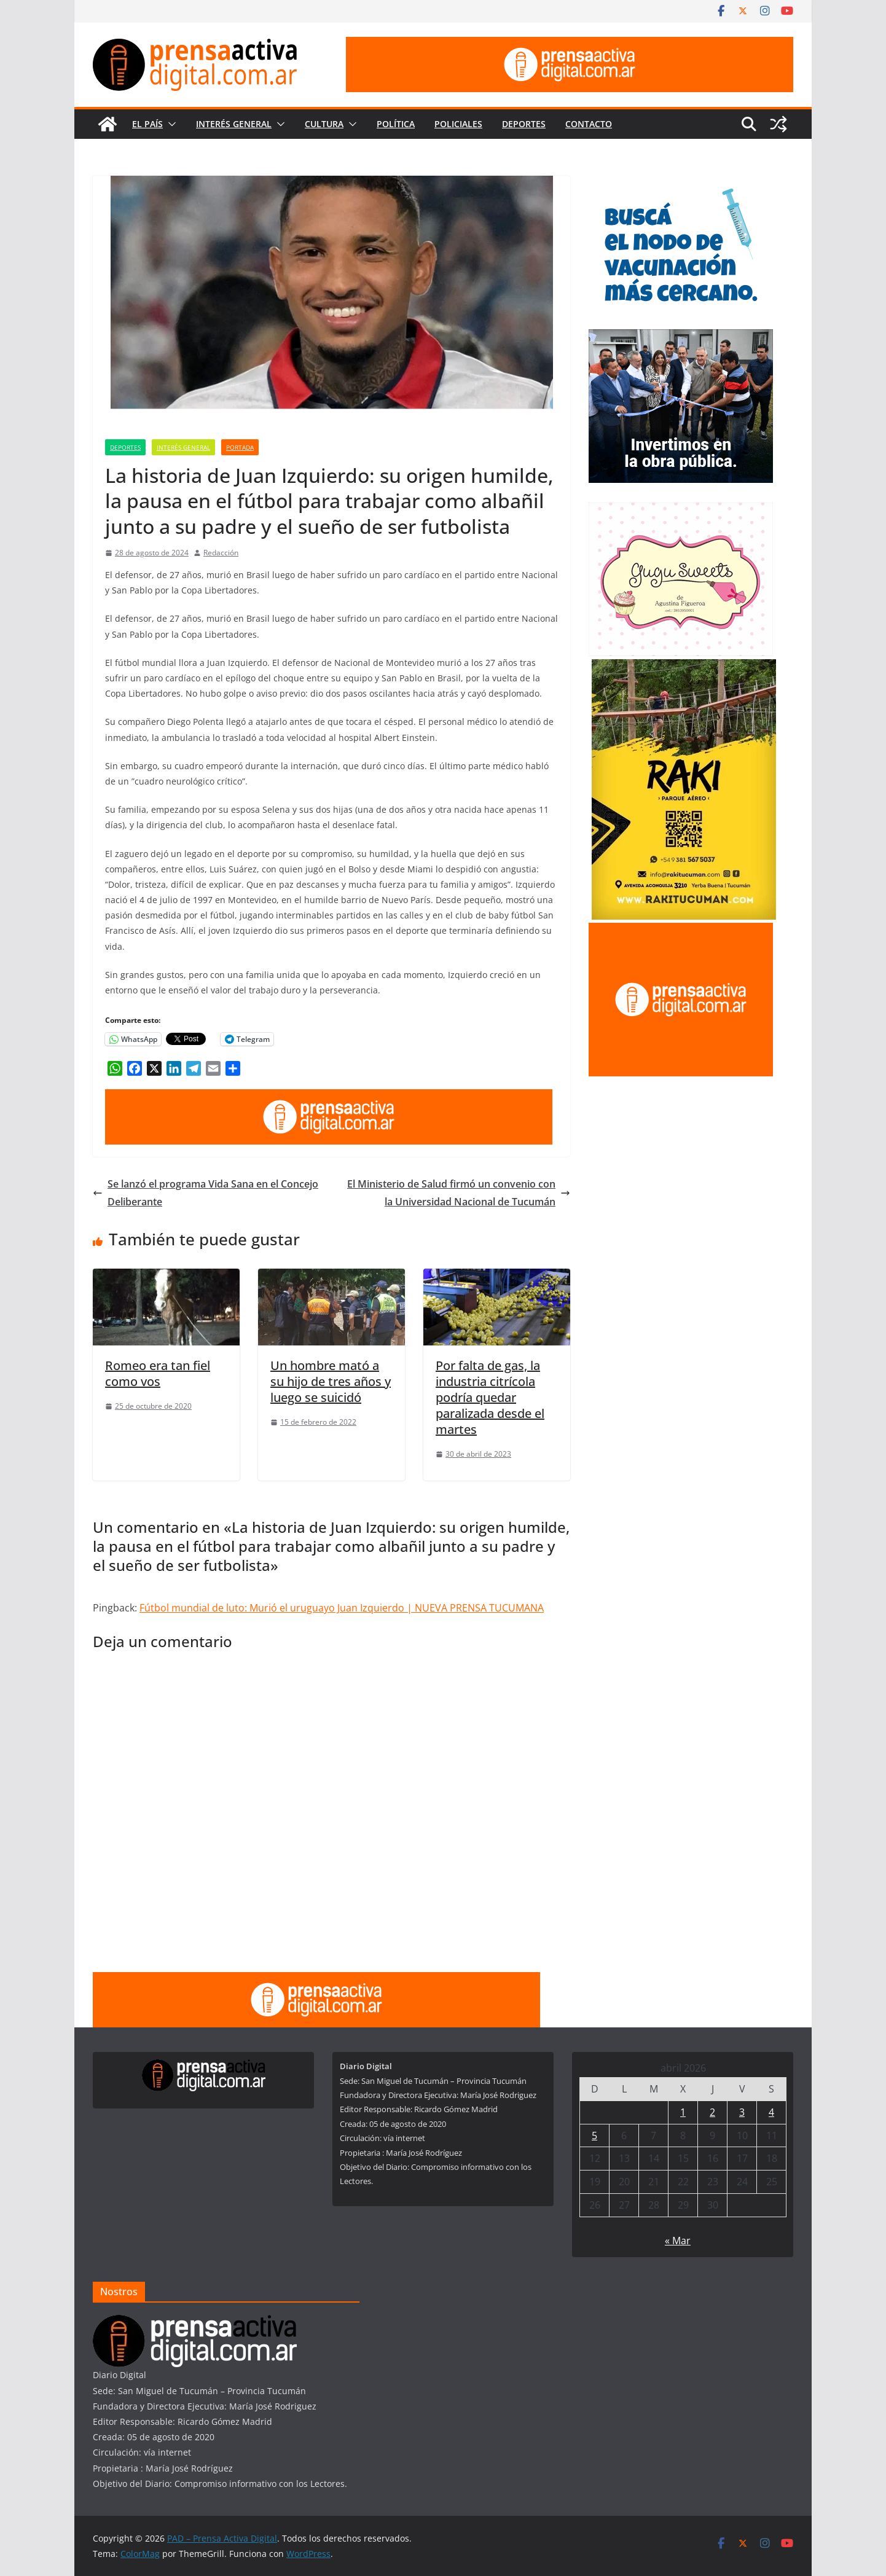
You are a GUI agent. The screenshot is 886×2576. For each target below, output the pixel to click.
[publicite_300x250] (681, 930)
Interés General (234, 124)
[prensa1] (569, 45)
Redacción (220, 552)
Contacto (588, 124)
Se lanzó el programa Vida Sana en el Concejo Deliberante (205, 1192)
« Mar (678, 2240)
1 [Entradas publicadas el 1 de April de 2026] (683, 2112)
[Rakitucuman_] (684, 667)
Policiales (458, 124)
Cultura (324, 124)
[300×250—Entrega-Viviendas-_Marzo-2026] (681, 337)
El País (147, 124)
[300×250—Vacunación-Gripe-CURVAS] (681, 183)
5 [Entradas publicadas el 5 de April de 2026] (594, 2135)
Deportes (524, 124)
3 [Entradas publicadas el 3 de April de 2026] (742, 2112)
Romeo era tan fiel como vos (157, 1373)
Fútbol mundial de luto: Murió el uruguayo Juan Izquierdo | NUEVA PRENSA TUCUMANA (341, 1608)
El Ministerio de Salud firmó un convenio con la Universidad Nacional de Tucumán (458, 1192)
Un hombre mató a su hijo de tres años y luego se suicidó (330, 1381)
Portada (240, 447)
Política (396, 124)
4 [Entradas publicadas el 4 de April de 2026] (771, 2112)
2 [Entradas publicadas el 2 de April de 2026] (712, 2112)
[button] (169, 124)
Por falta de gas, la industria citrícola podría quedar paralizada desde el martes (490, 1397)
